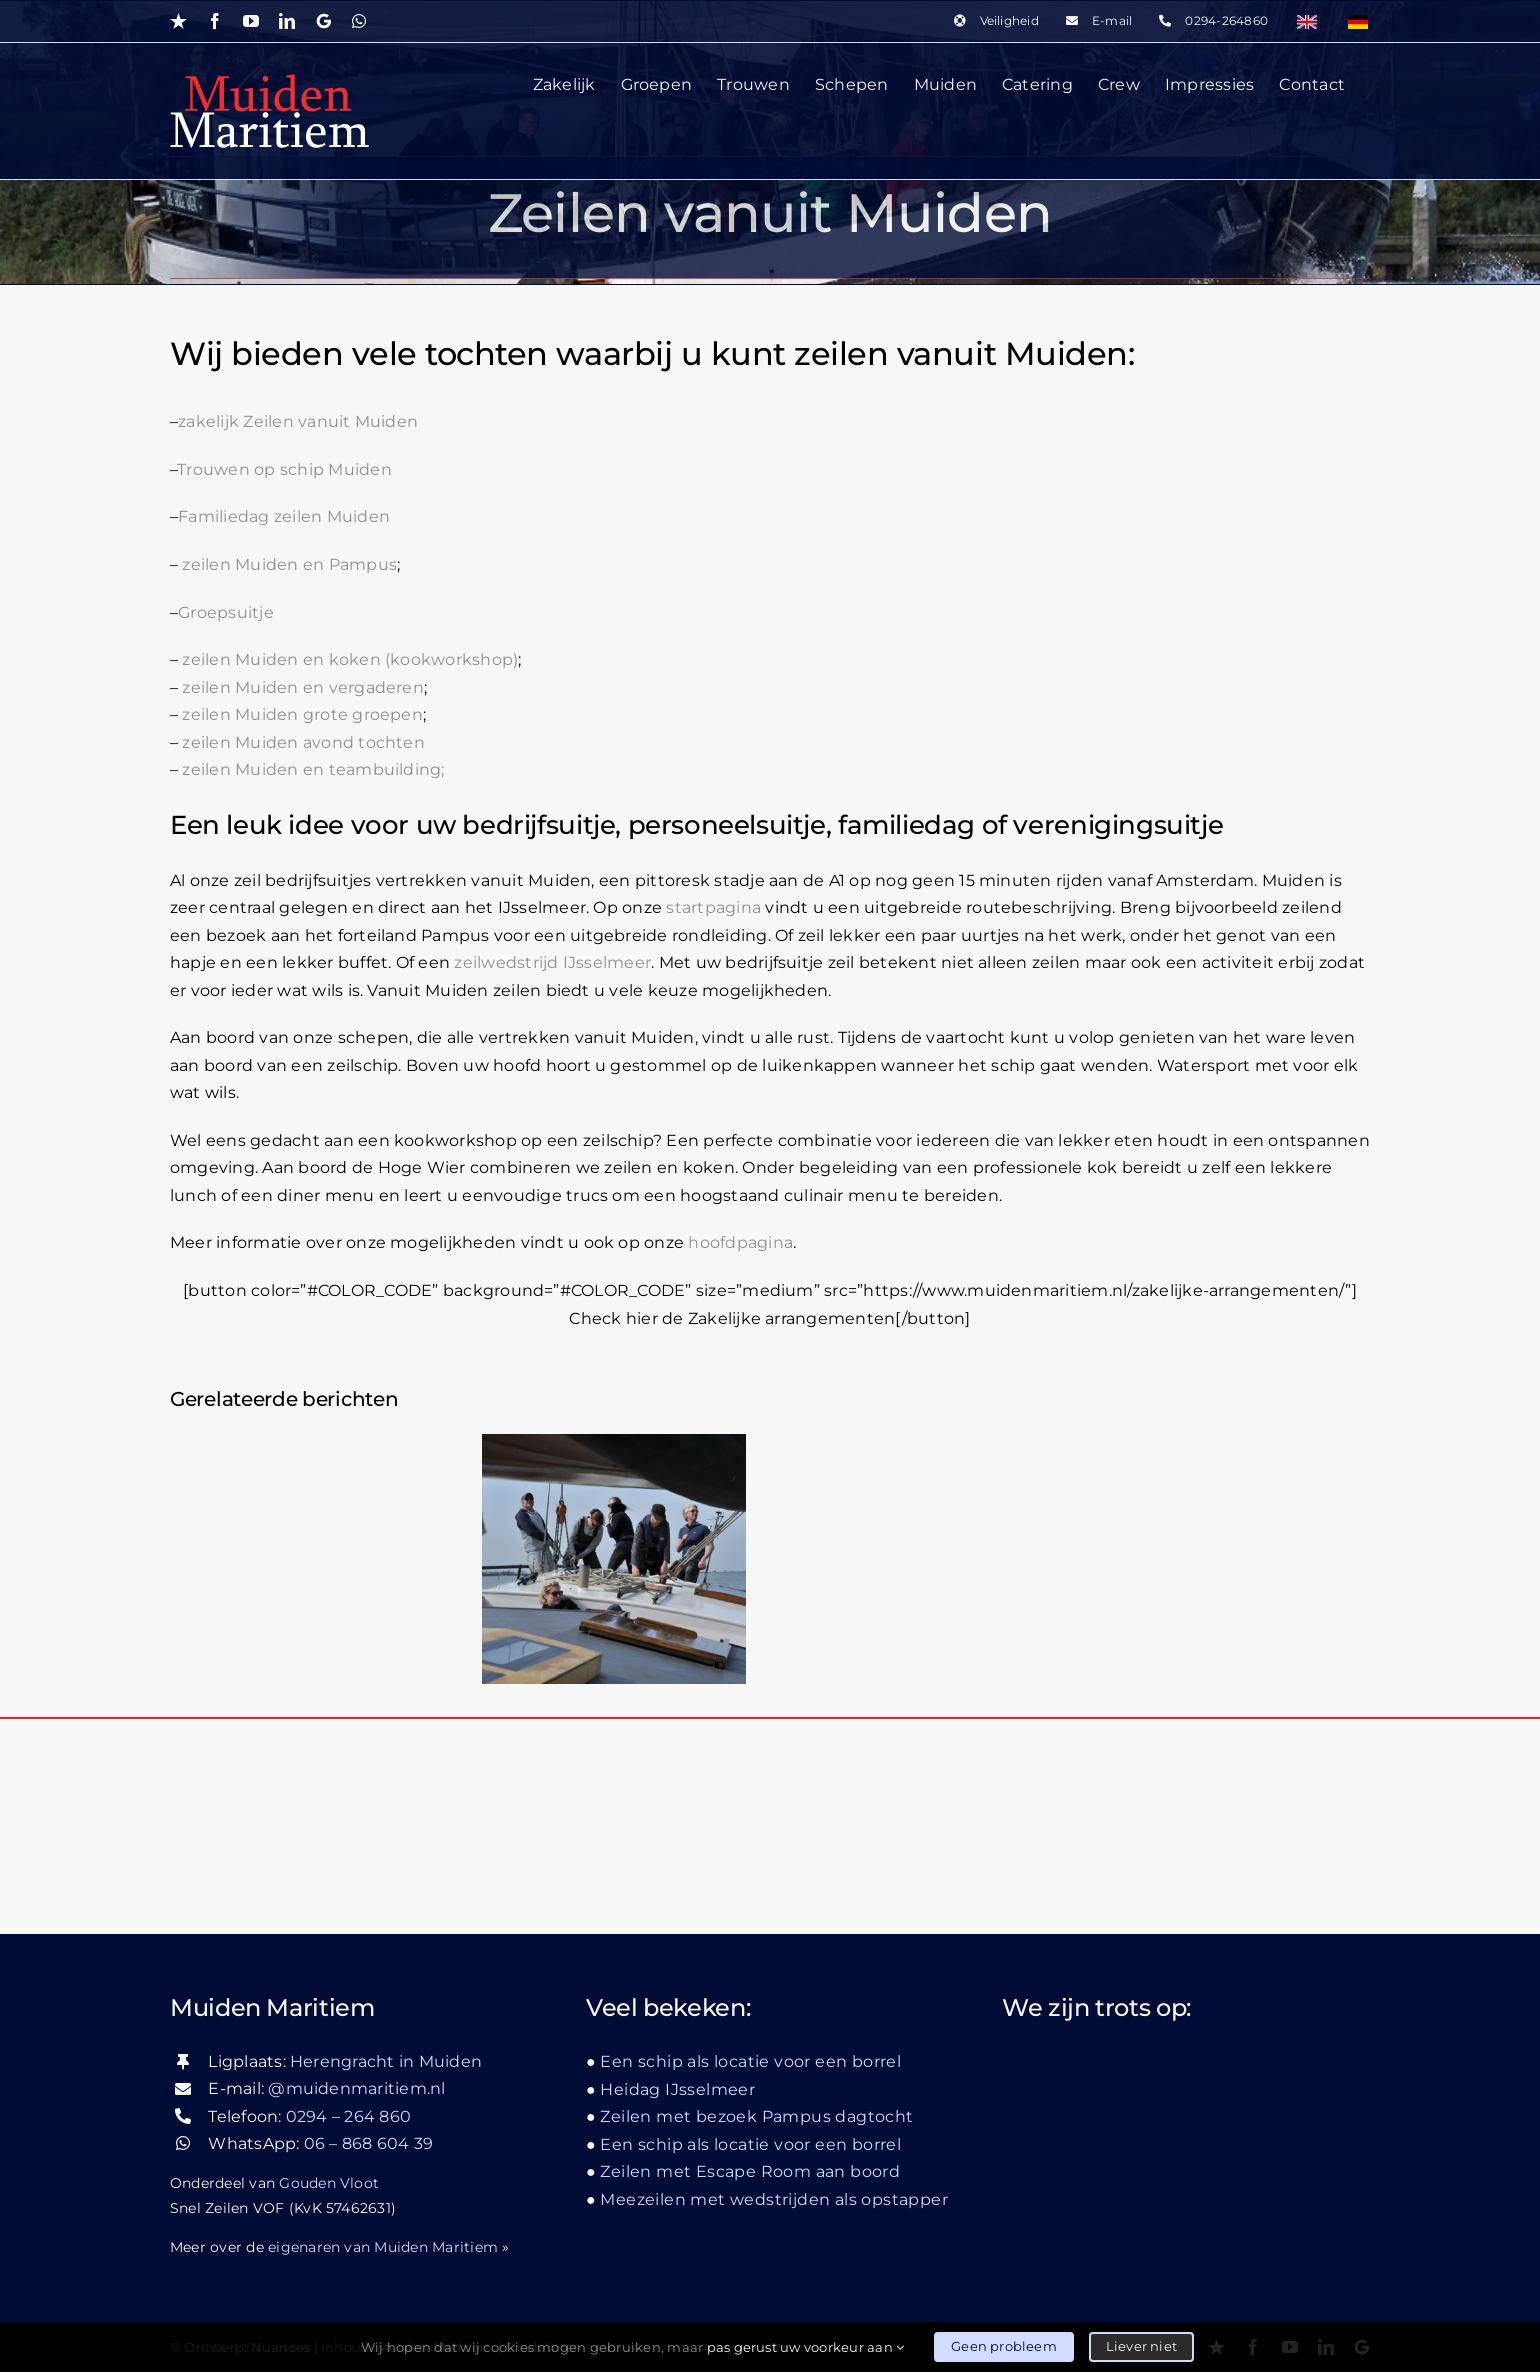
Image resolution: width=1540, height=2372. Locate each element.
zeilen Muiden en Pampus (289, 564)
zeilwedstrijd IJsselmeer (552, 962)
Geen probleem (1004, 2346)
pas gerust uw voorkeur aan (806, 2347)
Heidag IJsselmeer (677, 2089)
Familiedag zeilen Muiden (284, 516)
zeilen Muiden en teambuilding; (311, 769)
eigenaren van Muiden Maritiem (383, 2247)
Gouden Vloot (329, 2183)
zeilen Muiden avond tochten (303, 742)
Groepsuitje (226, 612)
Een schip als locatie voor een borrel (750, 2061)
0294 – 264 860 (348, 2116)
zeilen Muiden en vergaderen (302, 687)
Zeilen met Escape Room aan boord (750, 2171)
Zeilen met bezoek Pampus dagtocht (756, 2116)
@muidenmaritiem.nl (356, 2088)
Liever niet (1141, 2346)
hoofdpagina (740, 1242)
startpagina (713, 907)
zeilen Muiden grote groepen (302, 714)
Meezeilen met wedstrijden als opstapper (774, 2199)
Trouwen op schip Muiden (284, 469)
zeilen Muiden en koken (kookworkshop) (350, 659)
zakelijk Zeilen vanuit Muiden (298, 421)
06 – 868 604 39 (369, 2143)
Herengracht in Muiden (386, 2061)
